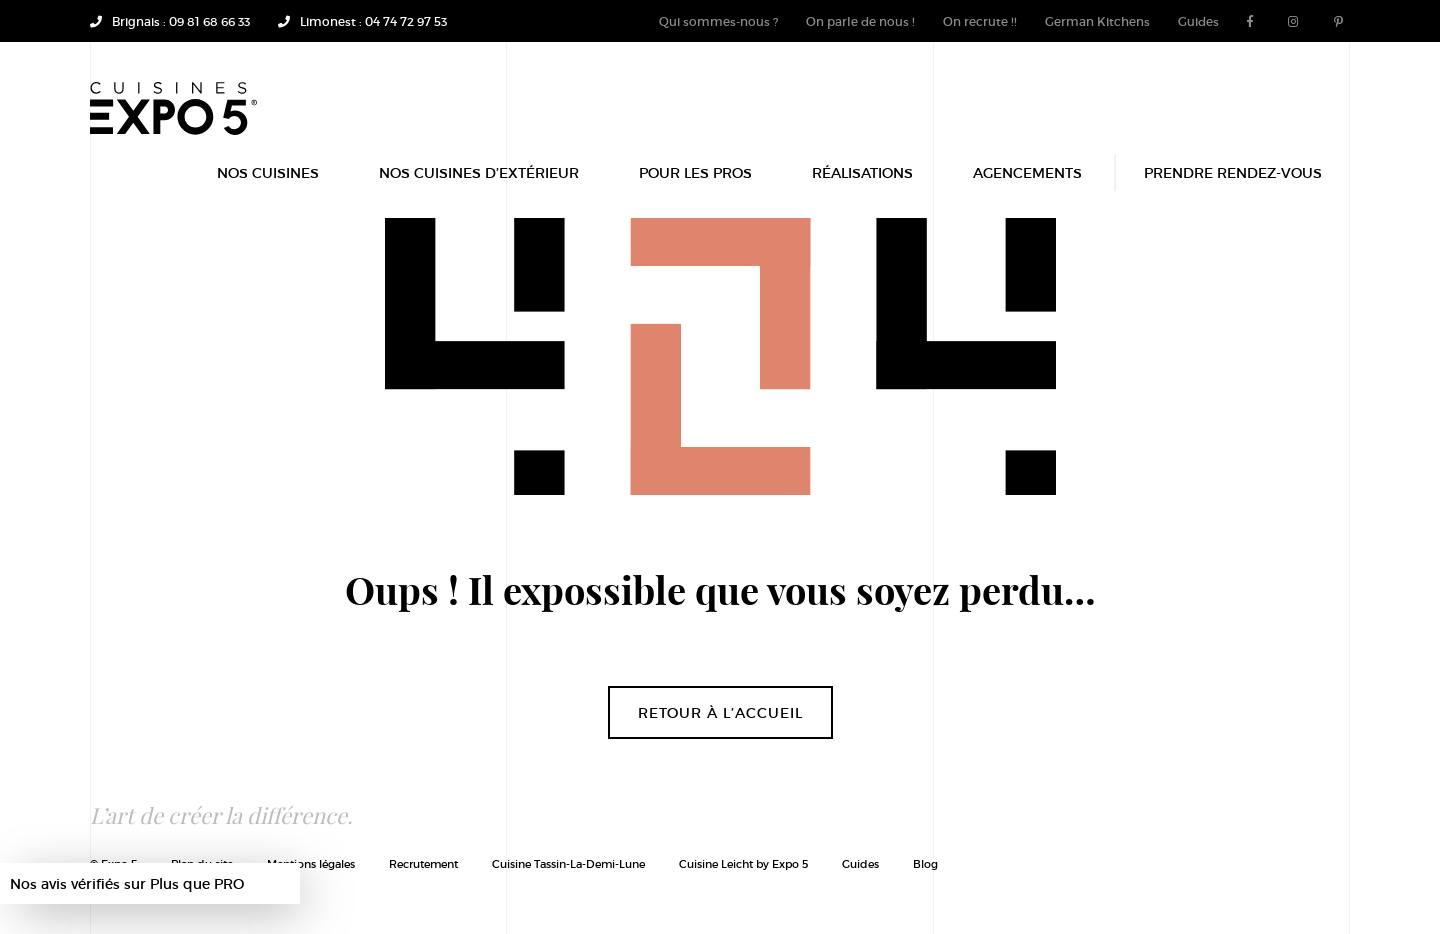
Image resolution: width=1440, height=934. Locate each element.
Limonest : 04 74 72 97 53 (362, 21)
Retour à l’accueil (720, 712)
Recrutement (423, 863)
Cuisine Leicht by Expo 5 (743, 863)
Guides (1198, 21)
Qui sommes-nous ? (718, 21)
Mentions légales (311, 863)
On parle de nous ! (860, 21)
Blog (925, 863)
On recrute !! (980, 21)
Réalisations (862, 182)
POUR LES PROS (695, 182)
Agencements (1027, 182)
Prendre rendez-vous (1233, 182)
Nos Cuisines (268, 182)
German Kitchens (1097, 21)
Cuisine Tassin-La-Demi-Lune (568, 863)
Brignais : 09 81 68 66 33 (170, 21)
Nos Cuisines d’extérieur (479, 182)
